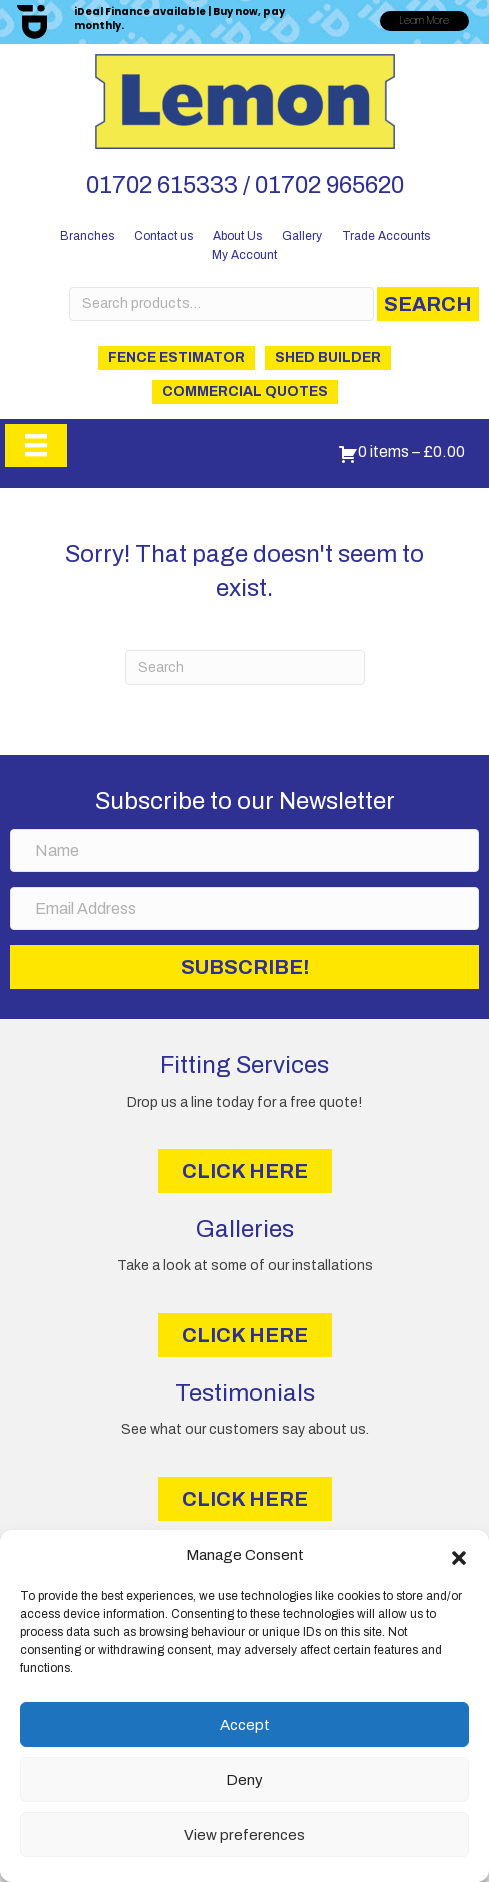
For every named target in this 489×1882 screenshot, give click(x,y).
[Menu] (36, 445)
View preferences (244, 1835)
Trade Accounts (386, 236)
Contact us (163, 236)
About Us (237, 236)
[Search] (245, 667)
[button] (459, 1556)
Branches (87, 236)
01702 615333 (162, 185)
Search (428, 304)
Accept (245, 1725)
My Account (244, 255)
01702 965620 (329, 185)
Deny (244, 1780)
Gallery (302, 236)
